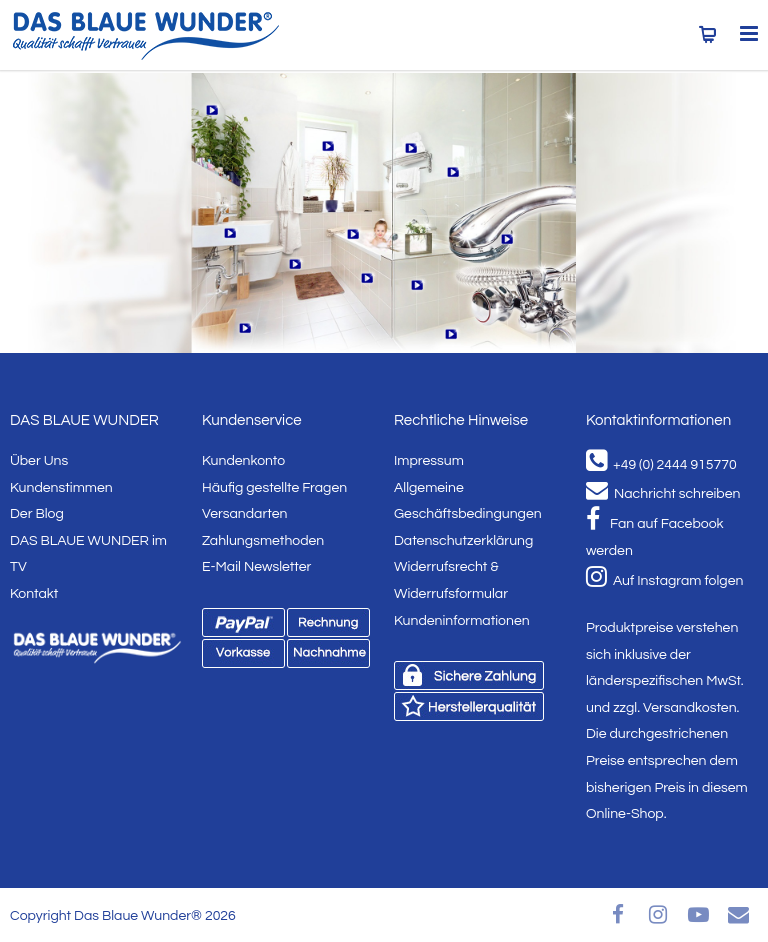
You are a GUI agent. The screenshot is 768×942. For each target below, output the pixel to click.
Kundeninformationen (462, 621)
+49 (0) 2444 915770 (661, 465)
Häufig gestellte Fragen (274, 488)
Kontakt (34, 594)
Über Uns (39, 461)
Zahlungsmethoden (263, 541)
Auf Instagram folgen (664, 581)
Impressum (429, 461)
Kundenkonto (243, 461)
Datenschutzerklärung (463, 541)
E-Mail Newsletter (256, 567)
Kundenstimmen (61, 488)
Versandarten (244, 514)
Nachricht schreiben (663, 494)
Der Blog (37, 514)
